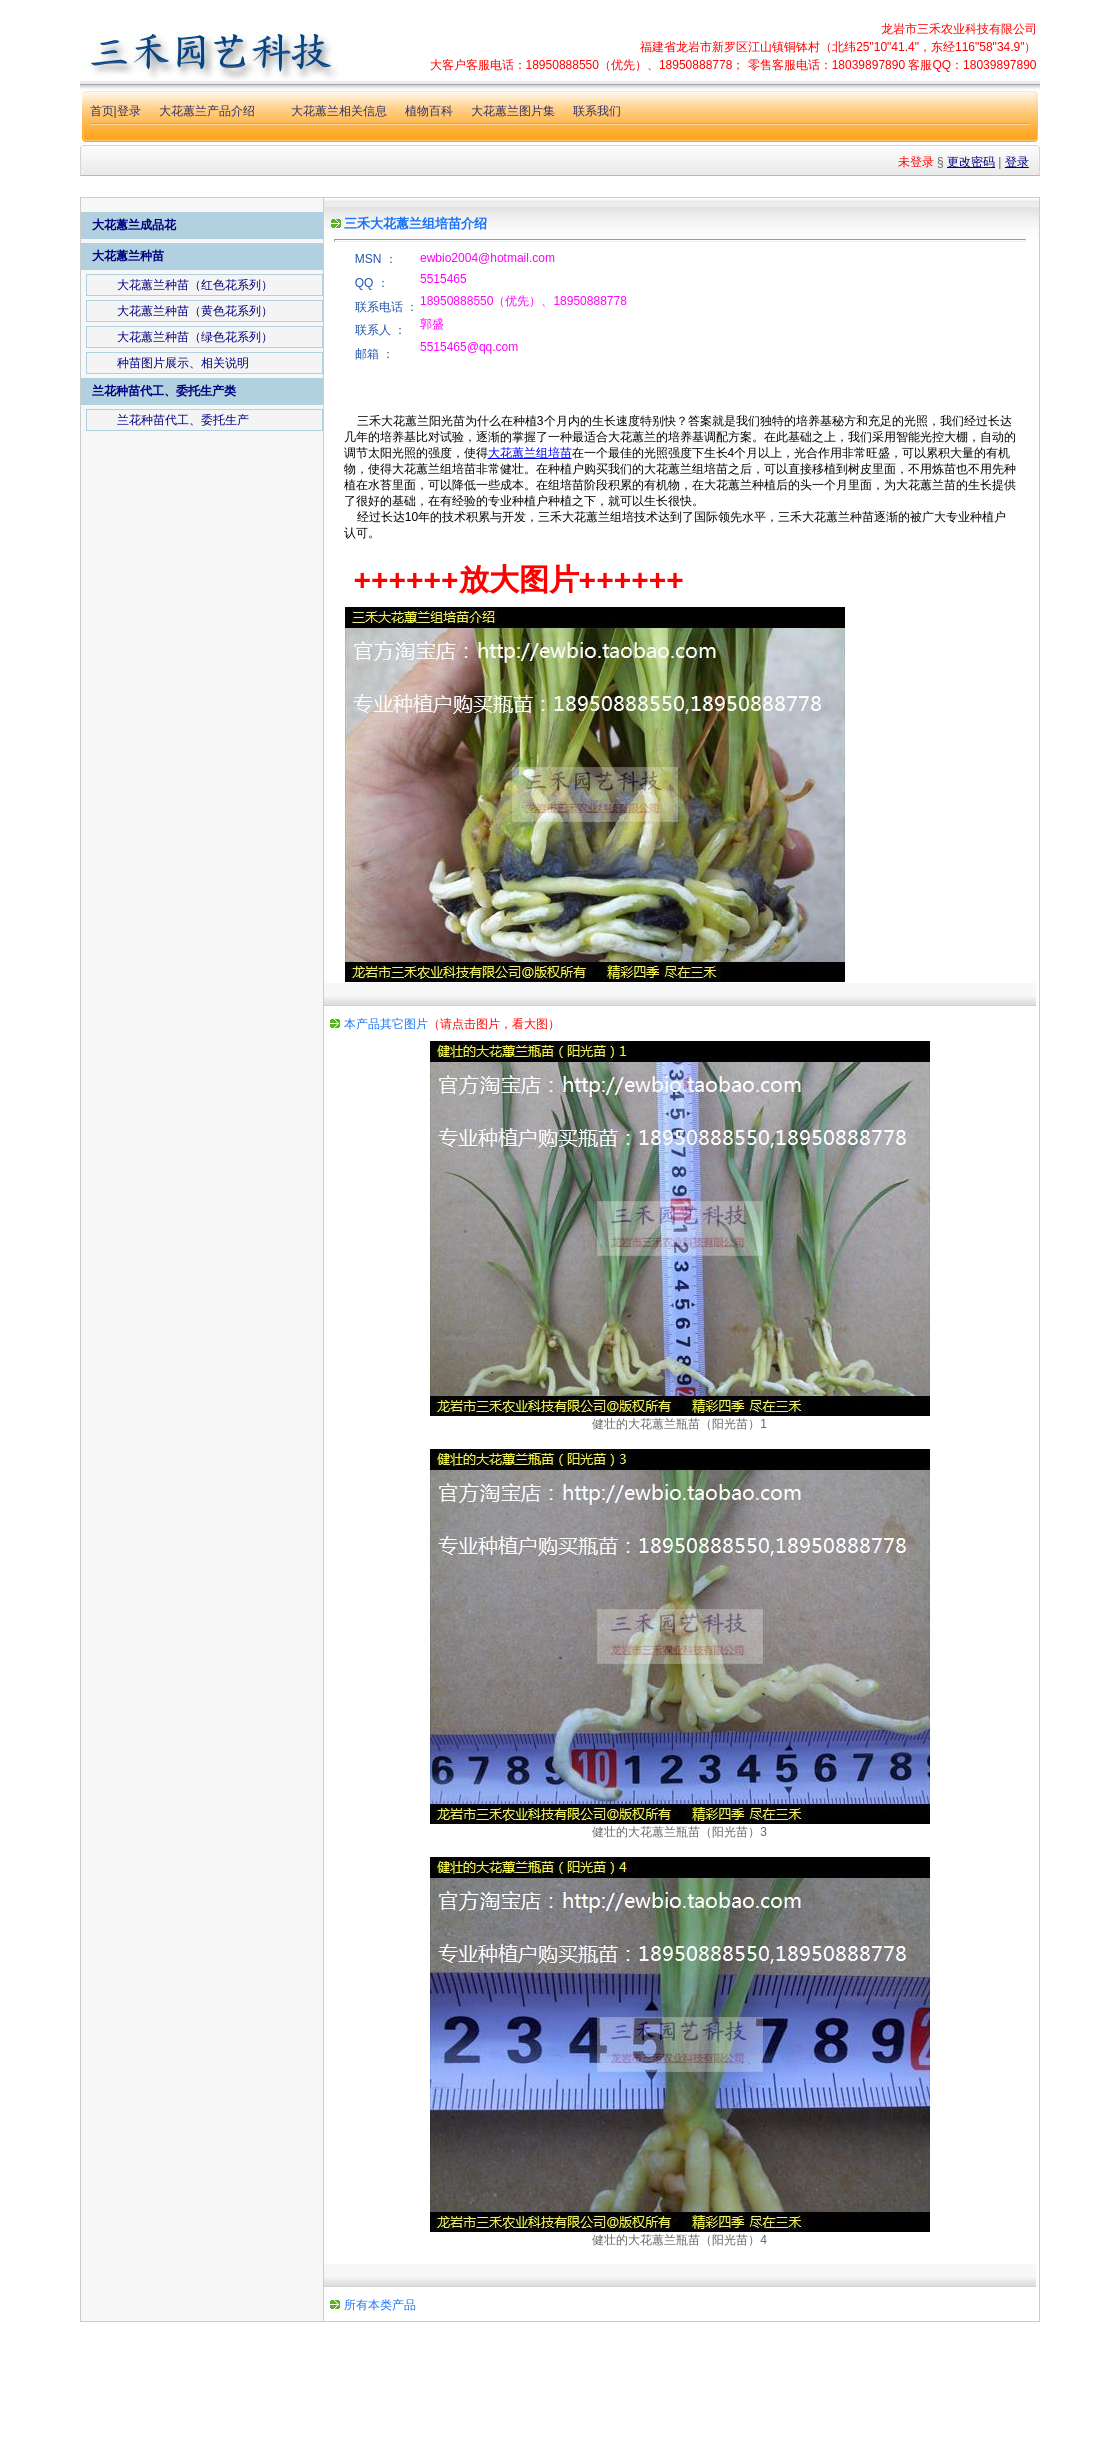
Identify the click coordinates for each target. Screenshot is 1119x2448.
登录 (1017, 162)
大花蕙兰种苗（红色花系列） (195, 285)
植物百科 (429, 111)
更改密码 (971, 162)
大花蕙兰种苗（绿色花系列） (195, 337)
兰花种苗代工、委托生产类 (164, 391)
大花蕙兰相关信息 (339, 111)
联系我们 (597, 111)
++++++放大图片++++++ (519, 579)
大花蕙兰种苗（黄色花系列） (195, 311)
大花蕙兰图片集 (513, 111)
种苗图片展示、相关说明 (183, 363)
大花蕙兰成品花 (134, 225)
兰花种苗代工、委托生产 (183, 420)
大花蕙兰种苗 (128, 256)
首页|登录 (115, 111)
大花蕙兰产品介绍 (207, 111)
